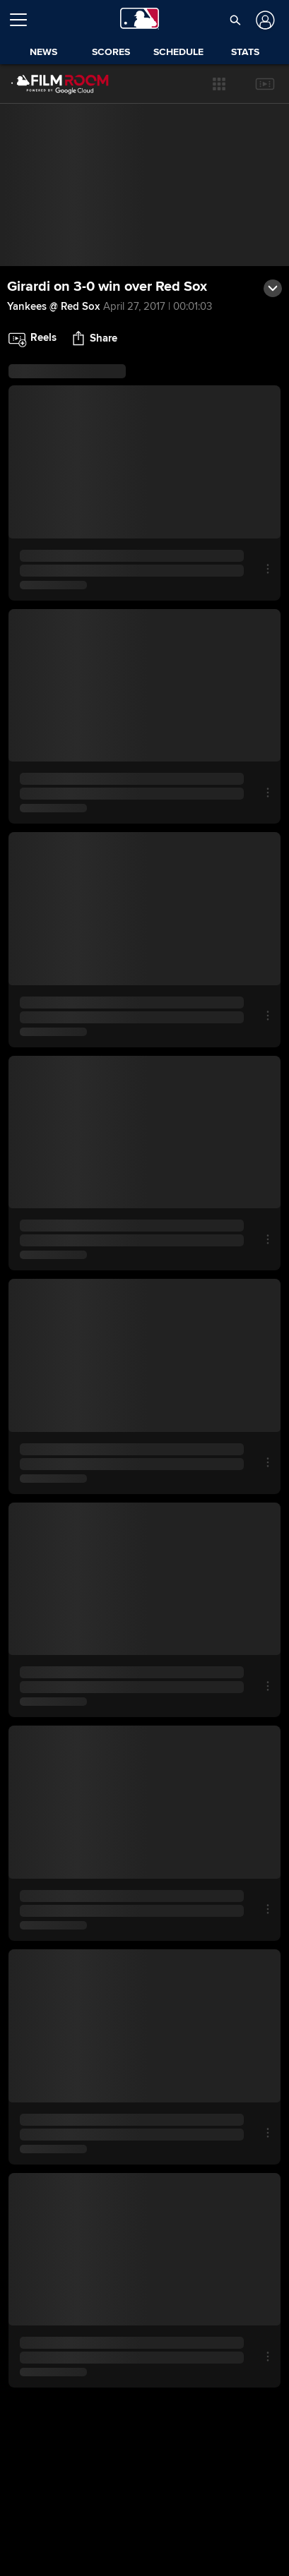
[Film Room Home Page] (49, 84)
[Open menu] (24, 19)
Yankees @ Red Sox (53, 306)
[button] (219, 84)
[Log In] (264, 20)
